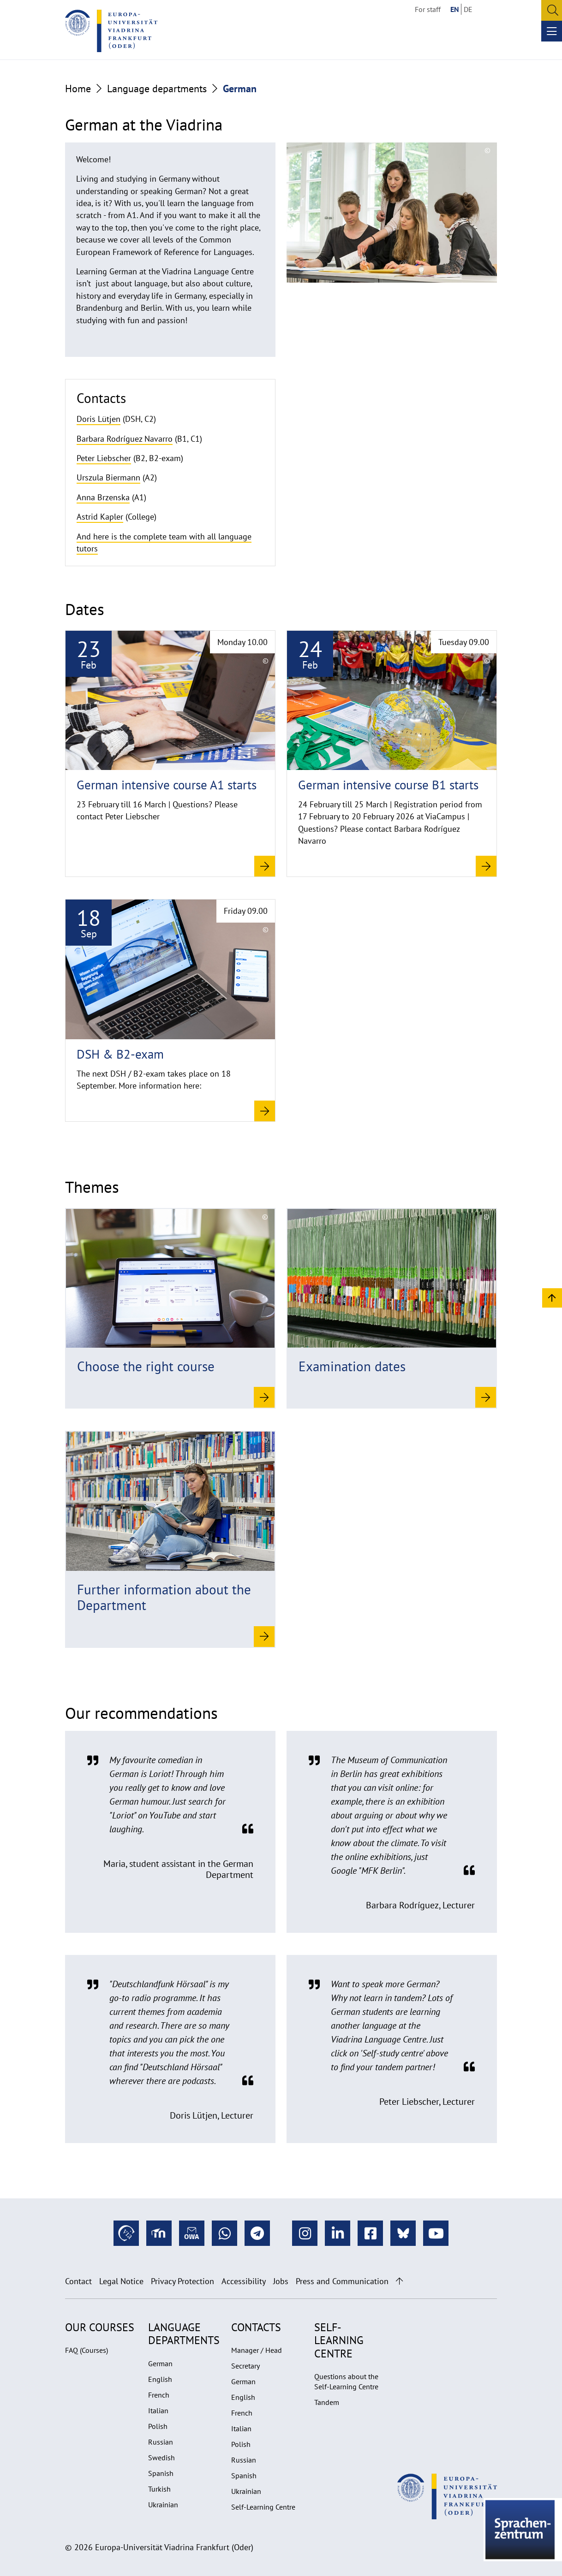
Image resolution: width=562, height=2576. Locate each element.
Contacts (256, 2327)
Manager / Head (256, 2350)
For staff (428, 9)
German (160, 2363)
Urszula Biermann (108, 477)
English (160, 2379)
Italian (158, 2410)
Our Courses (99, 2327)
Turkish (159, 2488)
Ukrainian (163, 2504)
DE (468, 9)
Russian (160, 2441)
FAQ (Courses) (86, 2350)
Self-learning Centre (339, 2340)
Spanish (160, 2473)
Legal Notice (121, 2281)
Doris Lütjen (98, 419)
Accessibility (243, 2281)
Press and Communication (342, 2281)
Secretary (245, 2365)
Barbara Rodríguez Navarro (125, 438)
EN (454, 9)
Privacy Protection (182, 2281)
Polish (157, 2426)
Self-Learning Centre (263, 2506)
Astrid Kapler (100, 516)
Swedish (161, 2457)
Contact (78, 2281)
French (158, 2394)
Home (78, 88)
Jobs (280, 2281)
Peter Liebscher (104, 458)
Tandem (326, 2402)
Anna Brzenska (103, 497)
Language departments (157, 88)
